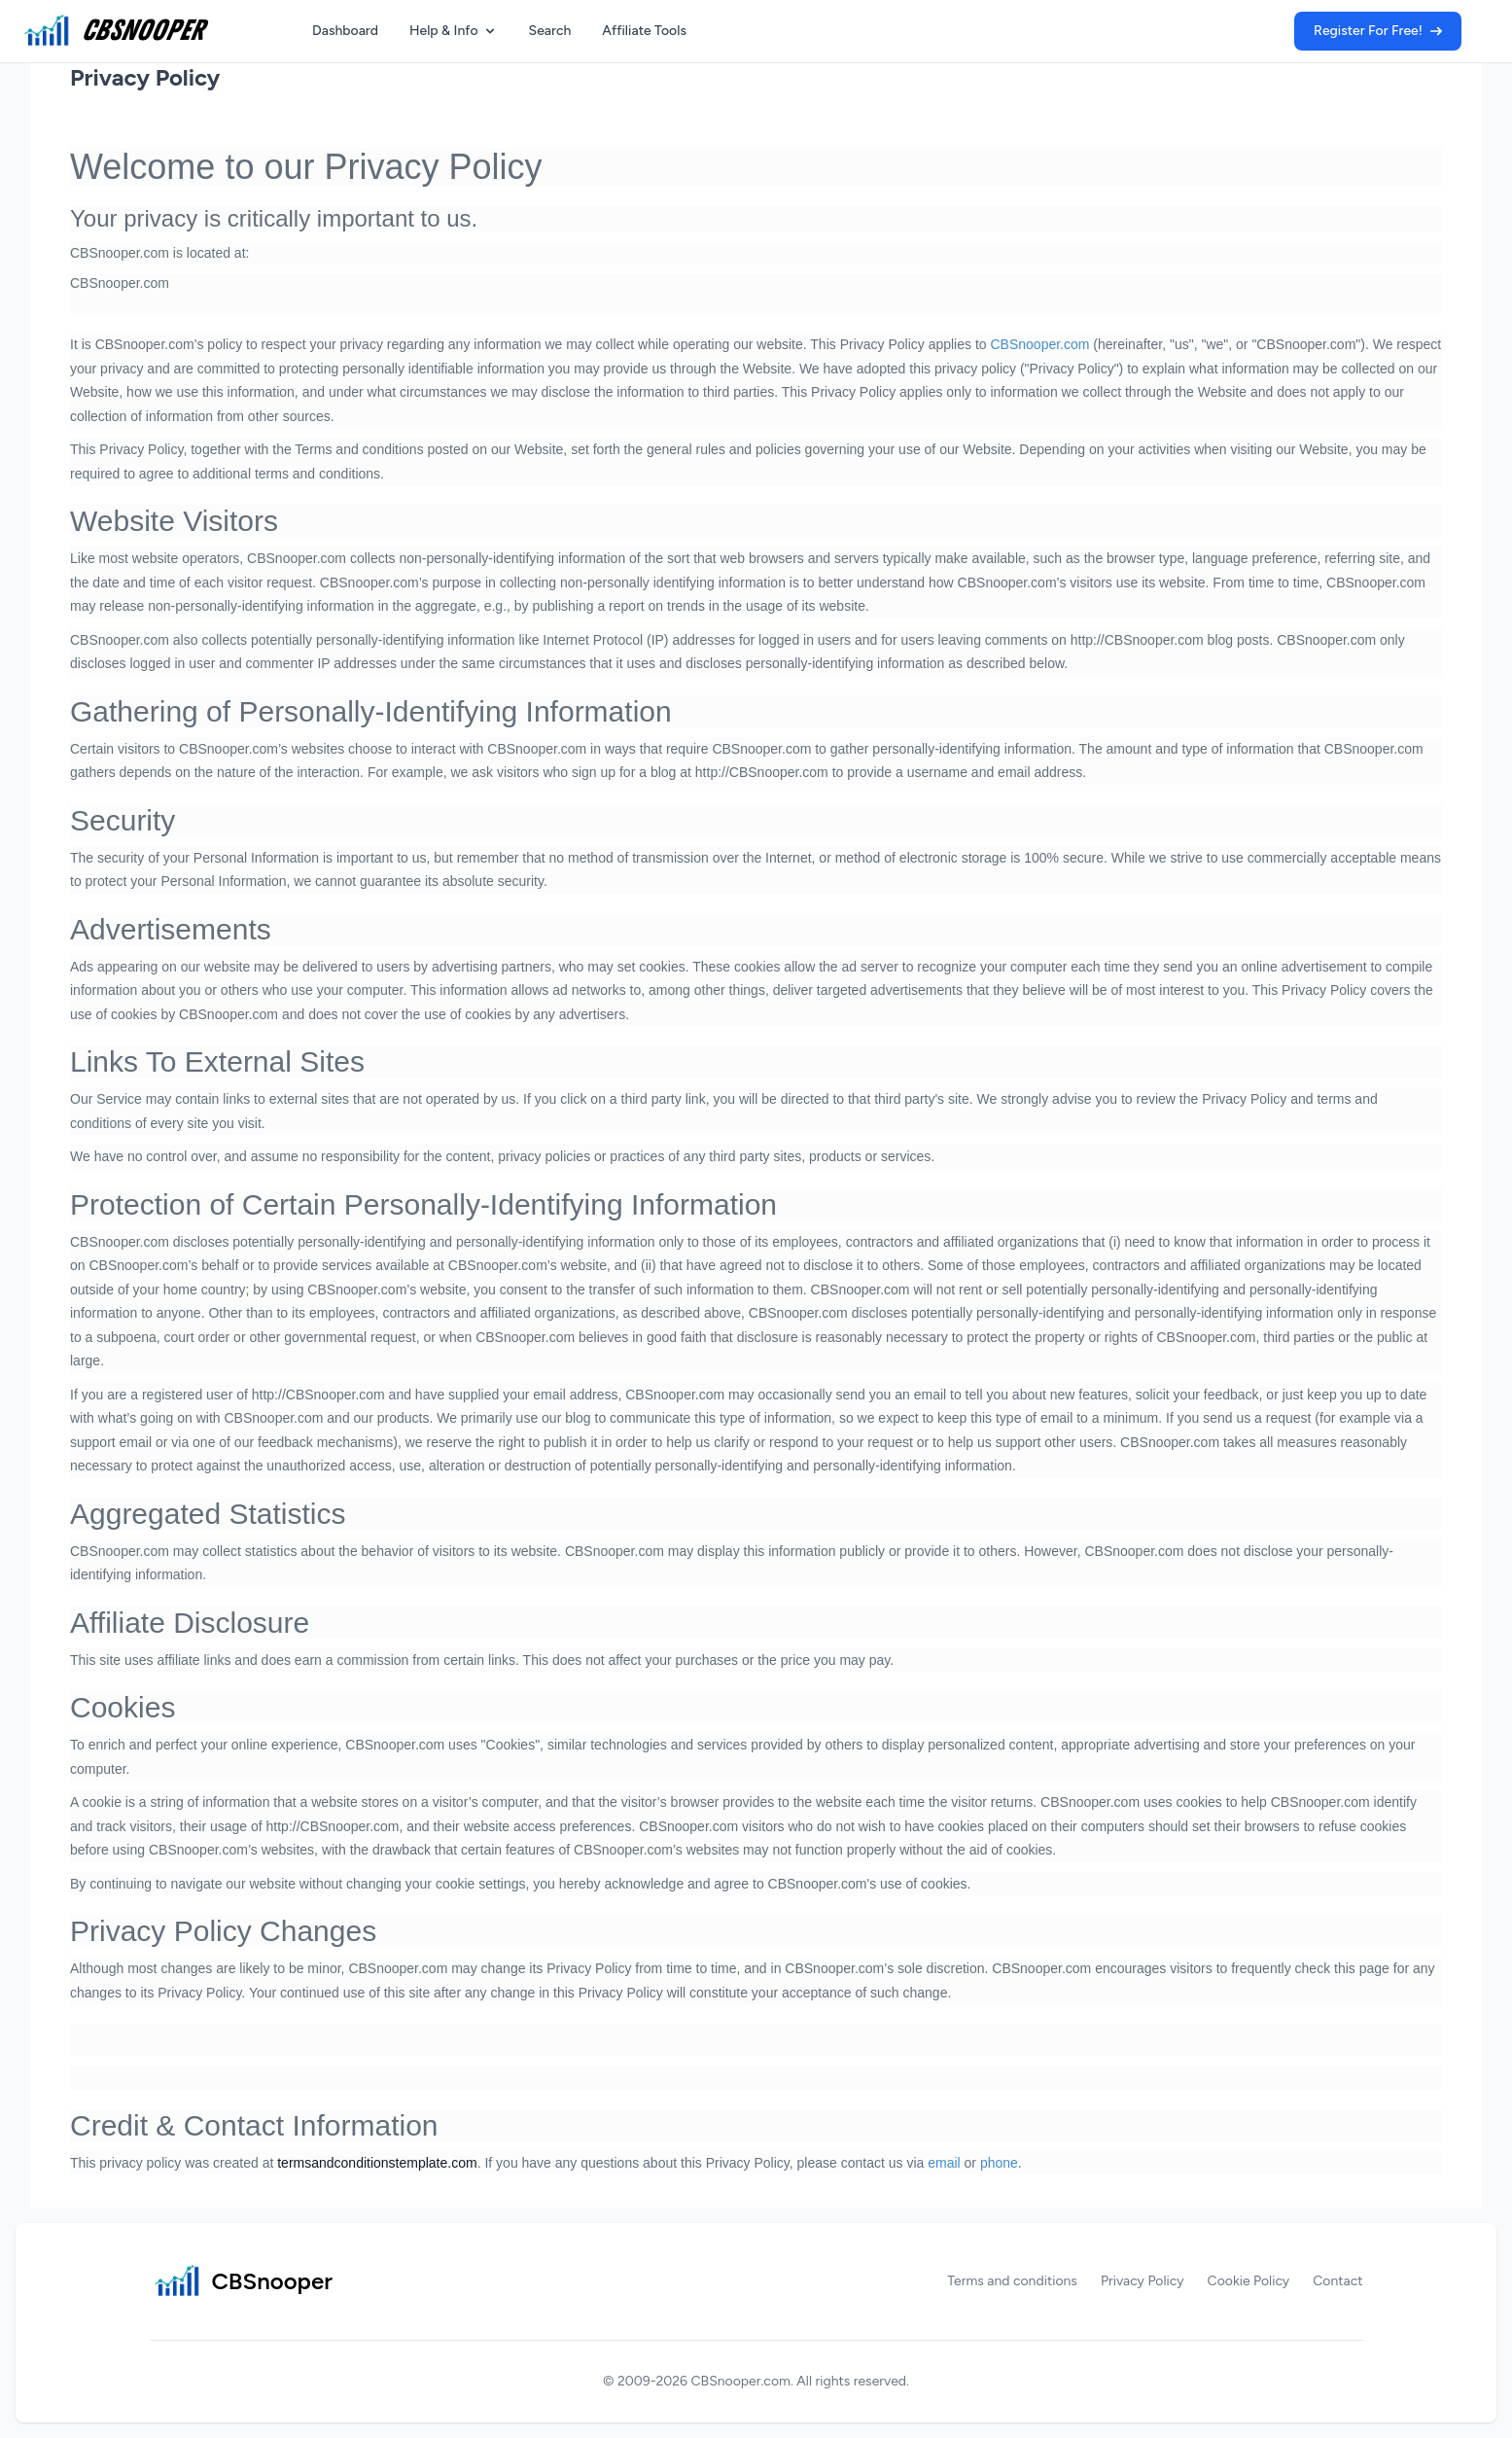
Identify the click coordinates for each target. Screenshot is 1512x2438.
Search (550, 30)
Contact (1337, 2281)
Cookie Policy (1249, 2281)
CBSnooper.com (1039, 344)
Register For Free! (1378, 30)
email (944, 2163)
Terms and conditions (1012, 2281)
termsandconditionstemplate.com (376, 2163)
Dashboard (345, 30)
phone (999, 2163)
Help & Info (453, 30)
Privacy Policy (145, 77)
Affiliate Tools (644, 30)
